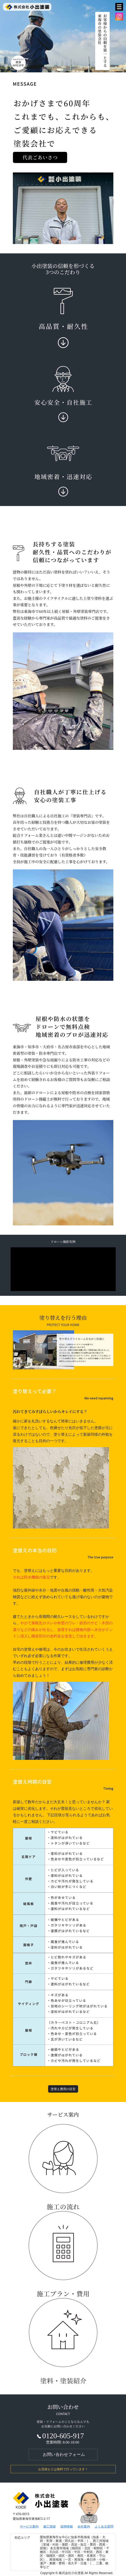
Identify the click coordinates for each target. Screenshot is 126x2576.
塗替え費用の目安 (63, 2089)
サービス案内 (29, 2526)
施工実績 (49, 2526)
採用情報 (66, 2526)
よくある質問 (104, 2526)
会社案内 (84, 2526)
